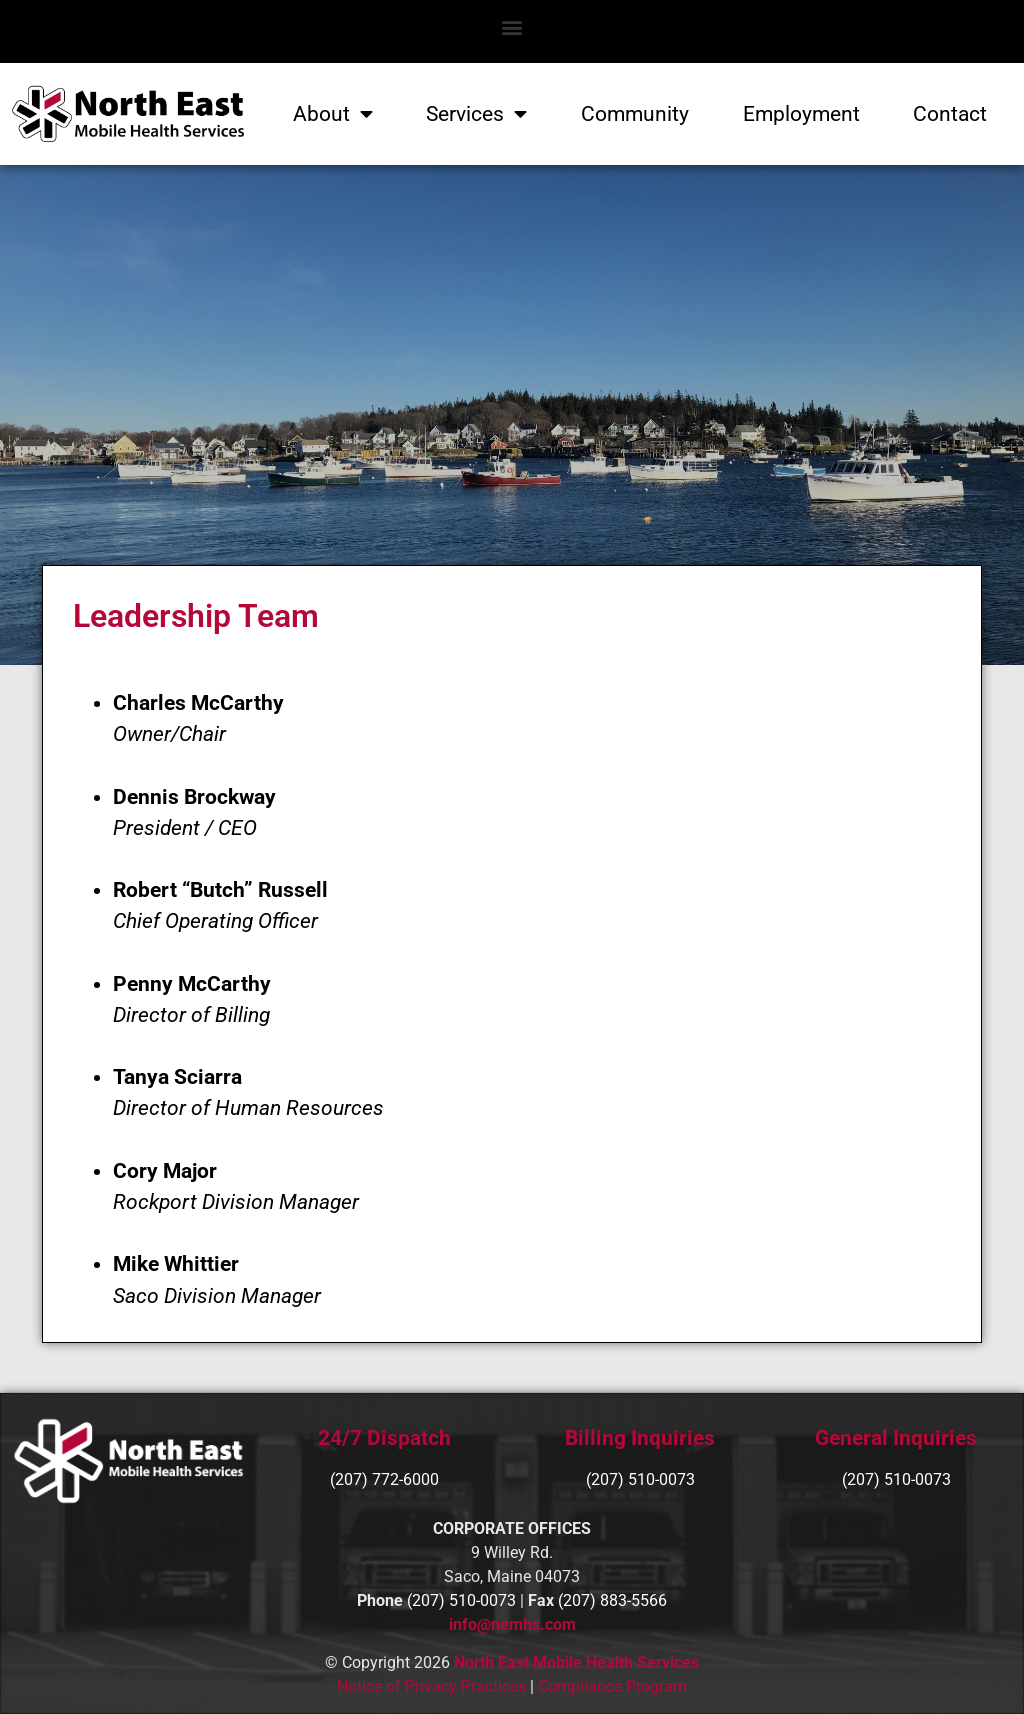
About (333, 114)
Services (476, 114)
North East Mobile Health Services (576, 1662)
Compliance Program (612, 1686)
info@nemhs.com (512, 1624)
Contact (950, 114)
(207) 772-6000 (384, 1479)
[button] (512, 26)
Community (635, 114)
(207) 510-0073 (896, 1479)
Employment (801, 114)
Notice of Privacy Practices (431, 1686)
